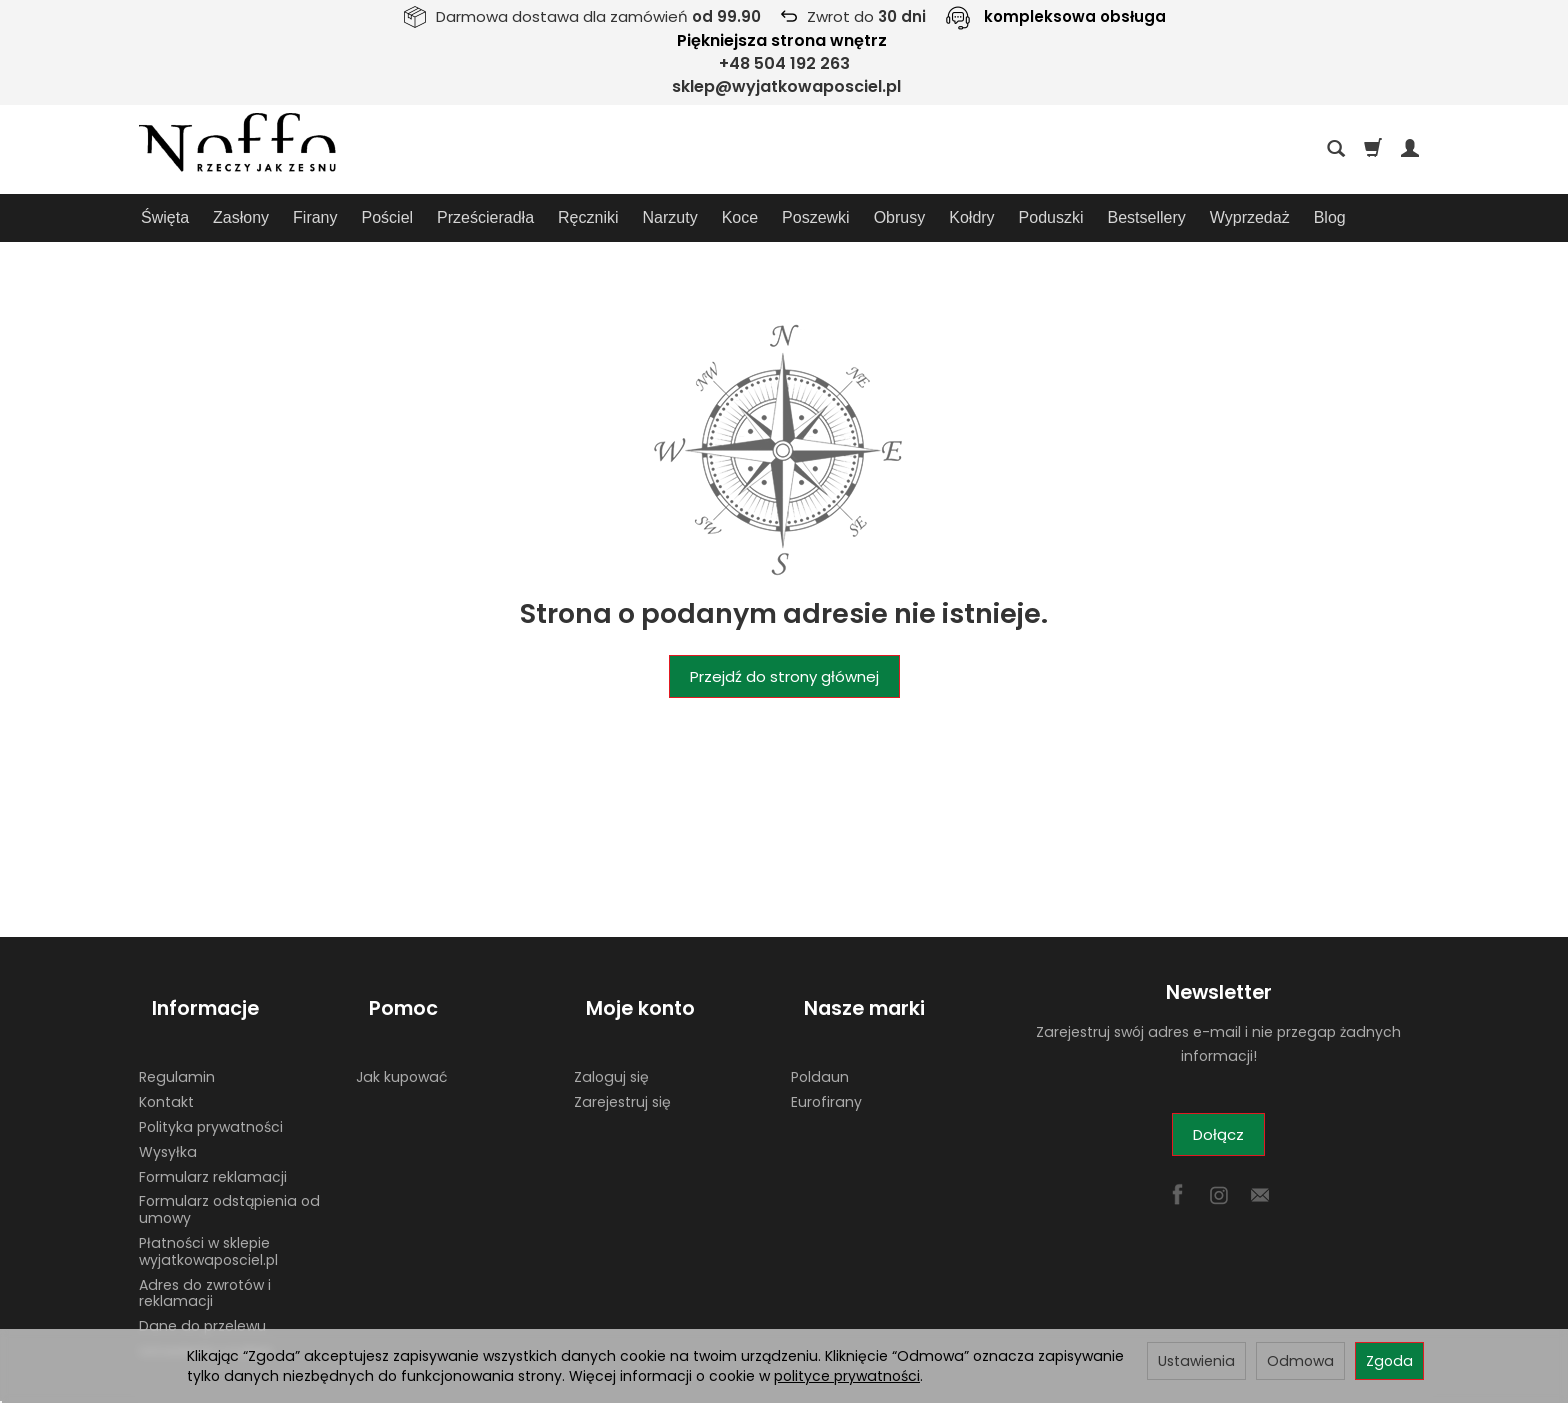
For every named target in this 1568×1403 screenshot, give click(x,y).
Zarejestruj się (622, 1070)
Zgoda (1389, 1361)
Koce (740, 217)
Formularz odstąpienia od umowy (229, 1177)
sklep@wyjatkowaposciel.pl (786, 86)
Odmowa (1300, 1361)
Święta (165, 217)
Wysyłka (168, 1120)
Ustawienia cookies (206, 1319)
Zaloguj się (611, 1045)
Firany (315, 217)
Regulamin (177, 1045)
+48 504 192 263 (784, 63)
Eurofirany (826, 1070)
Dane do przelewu (202, 1294)
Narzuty (670, 217)
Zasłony (241, 217)
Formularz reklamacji (213, 1145)
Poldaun (820, 1045)
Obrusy (900, 217)
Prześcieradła (485, 217)
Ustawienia (1196, 1361)
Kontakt (166, 1070)
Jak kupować (401, 1045)
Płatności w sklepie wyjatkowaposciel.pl (208, 1219)
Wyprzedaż (1250, 217)
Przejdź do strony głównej (784, 676)
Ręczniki (588, 217)
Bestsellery (1147, 217)
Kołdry (971, 217)
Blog (1330, 217)
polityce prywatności (847, 1376)
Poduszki (1051, 217)
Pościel (388, 217)
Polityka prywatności (211, 1095)
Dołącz (1218, 1134)
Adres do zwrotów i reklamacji (205, 1261)
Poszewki (816, 217)
